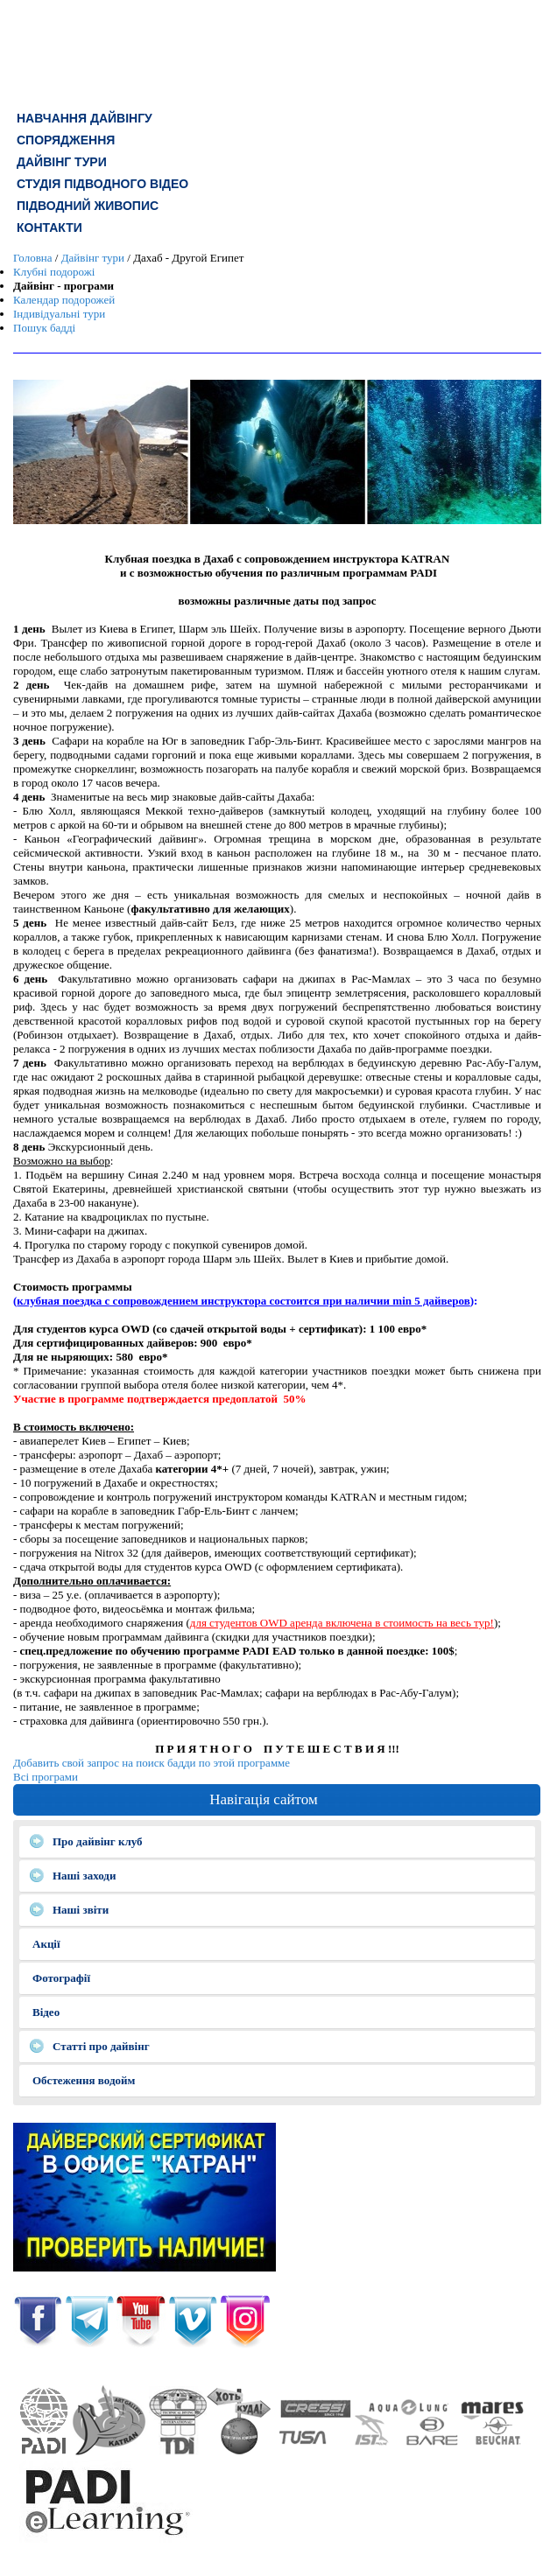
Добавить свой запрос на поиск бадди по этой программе (151, 1762)
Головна (33, 257)
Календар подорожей (64, 299)
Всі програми (45, 1776)
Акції (46, 1943)
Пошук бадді (44, 327)
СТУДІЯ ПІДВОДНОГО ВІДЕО (102, 184)
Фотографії (61, 1977)
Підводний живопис (88, 206)
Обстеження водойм (83, 2080)
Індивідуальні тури (59, 313)
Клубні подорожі (54, 271)
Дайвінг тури (92, 257)
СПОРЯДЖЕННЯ (66, 140)
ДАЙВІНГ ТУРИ (62, 162)
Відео (46, 2012)
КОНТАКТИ (49, 227)
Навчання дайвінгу (84, 118)
